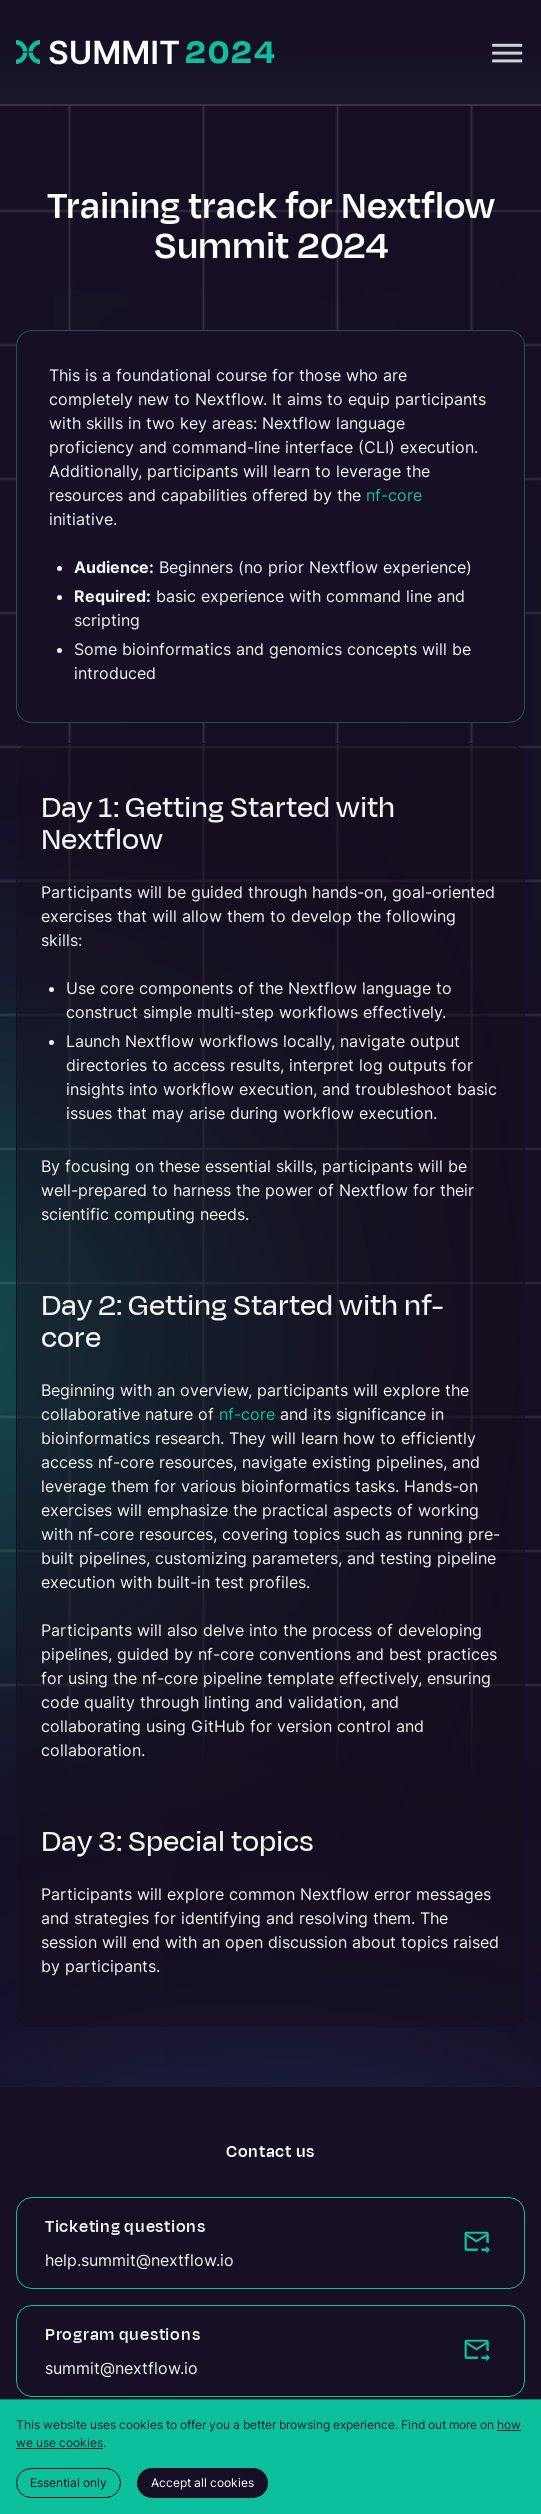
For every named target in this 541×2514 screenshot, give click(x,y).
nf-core (394, 495)
